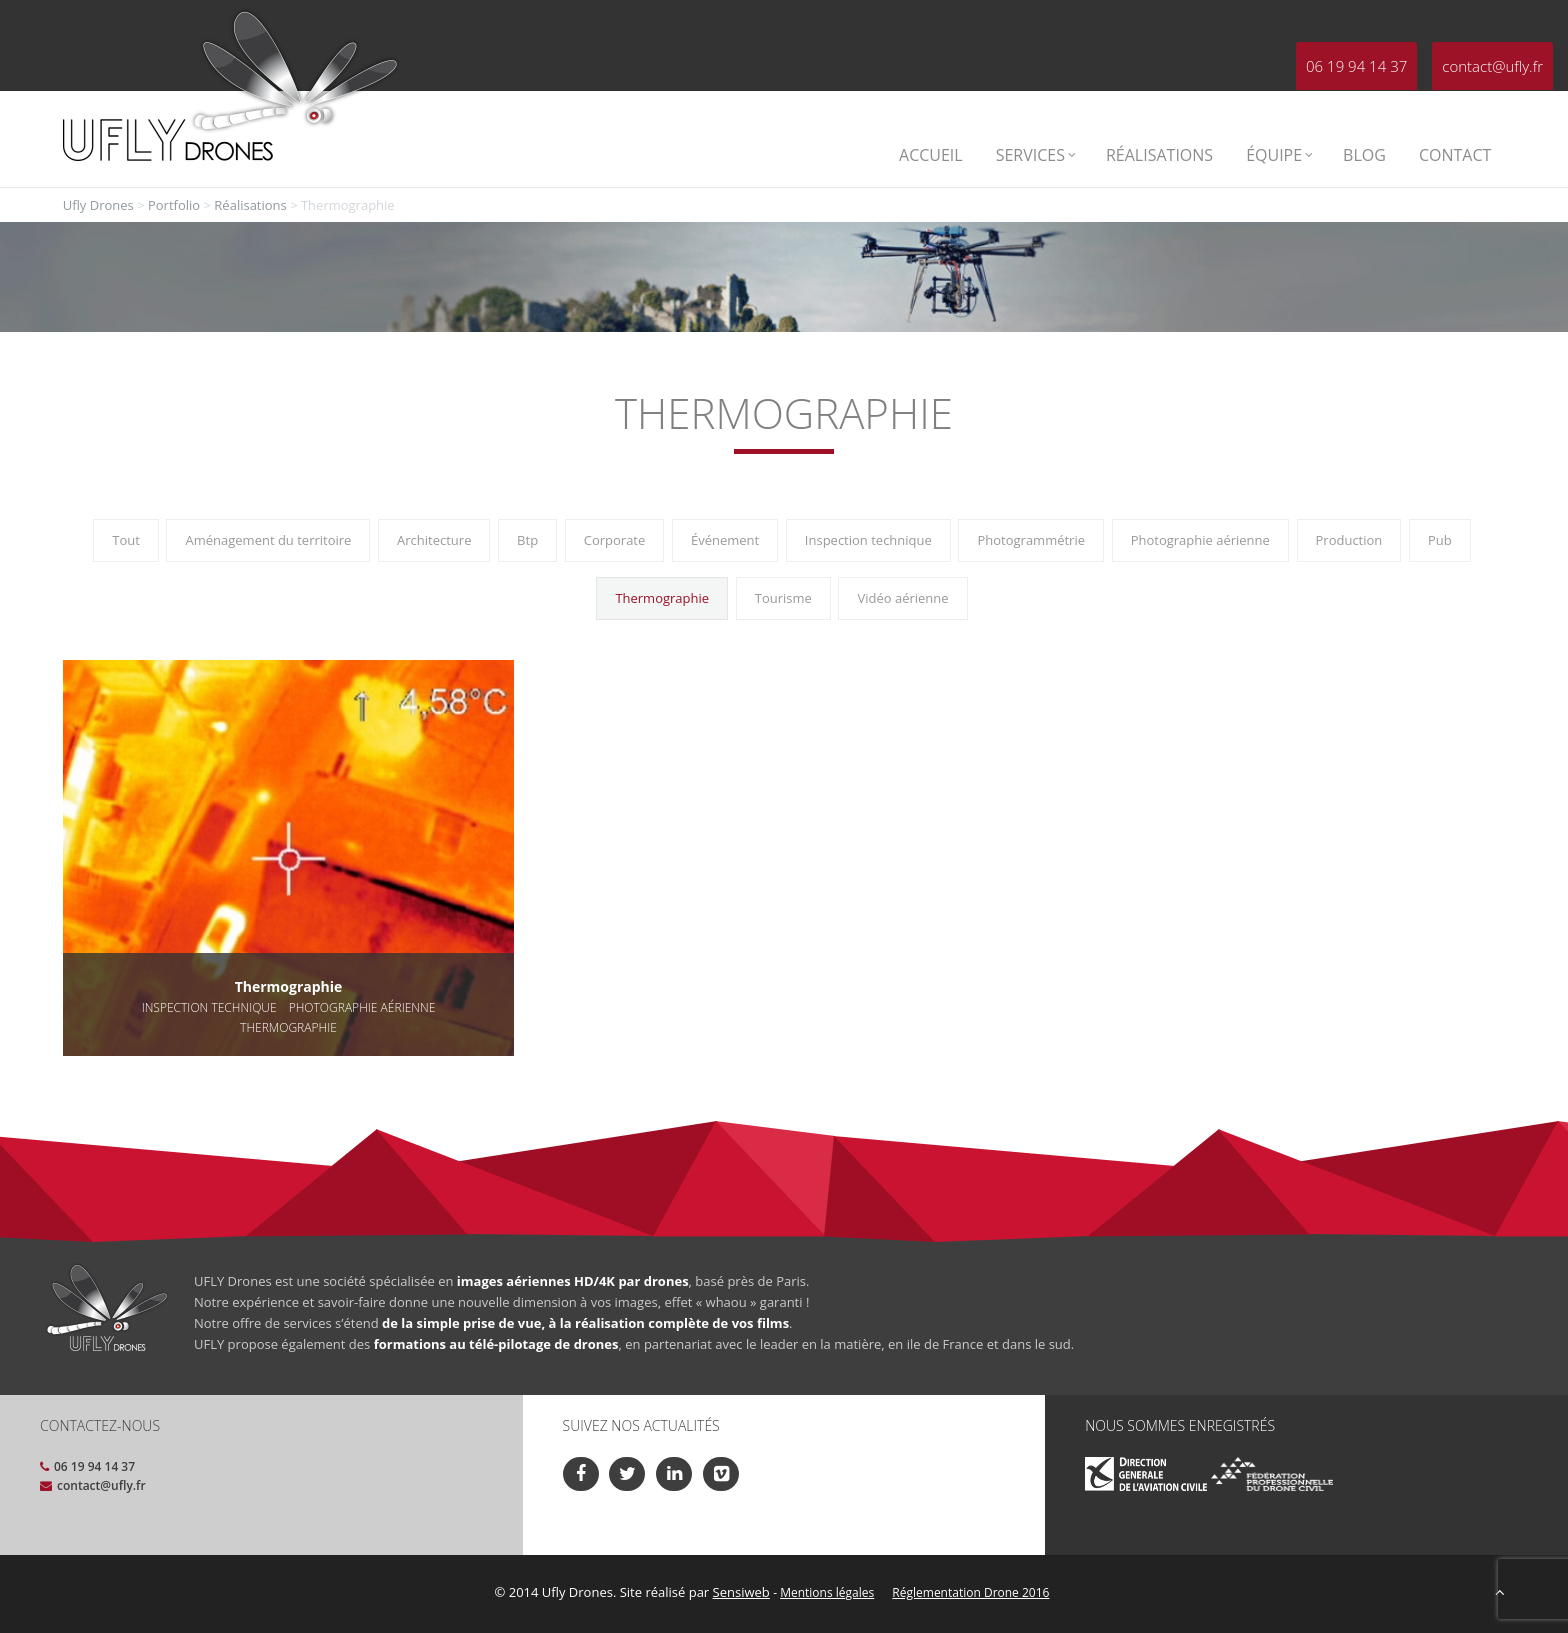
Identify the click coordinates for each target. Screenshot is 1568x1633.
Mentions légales (827, 1592)
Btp (527, 540)
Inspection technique (868, 540)
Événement (725, 540)
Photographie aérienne (1200, 540)
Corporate (615, 540)
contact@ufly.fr (1492, 66)
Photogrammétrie (1031, 540)
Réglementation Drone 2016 (970, 1592)
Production (1349, 540)
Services (1036, 155)
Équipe (1279, 155)
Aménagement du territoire (268, 540)
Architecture (434, 540)
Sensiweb (741, 1592)
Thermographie (662, 598)
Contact (1455, 155)
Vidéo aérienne (902, 598)
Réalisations (1159, 155)
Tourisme (783, 598)
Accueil (931, 155)
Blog (1364, 155)
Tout (126, 540)
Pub (1440, 540)
